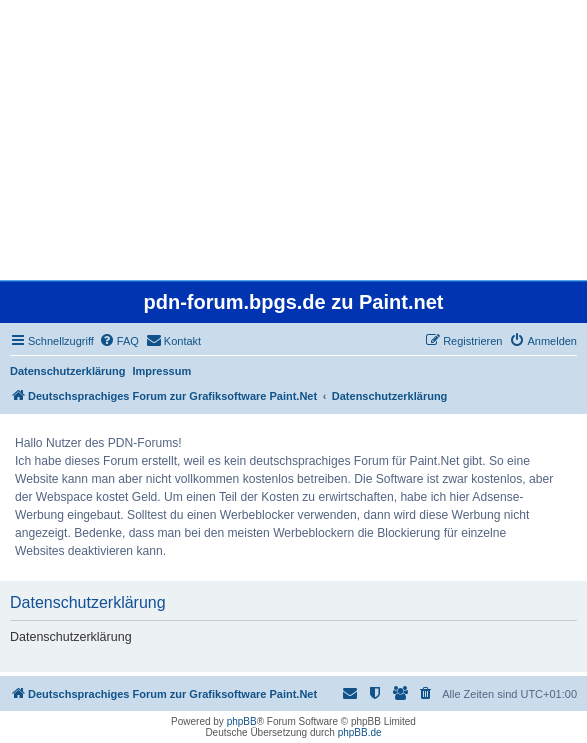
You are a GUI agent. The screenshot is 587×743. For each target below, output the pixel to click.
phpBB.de (360, 732)
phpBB (242, 721)
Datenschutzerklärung (68, 371)
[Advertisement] (293, 140)
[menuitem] (119, 341)
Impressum (162, 371)
